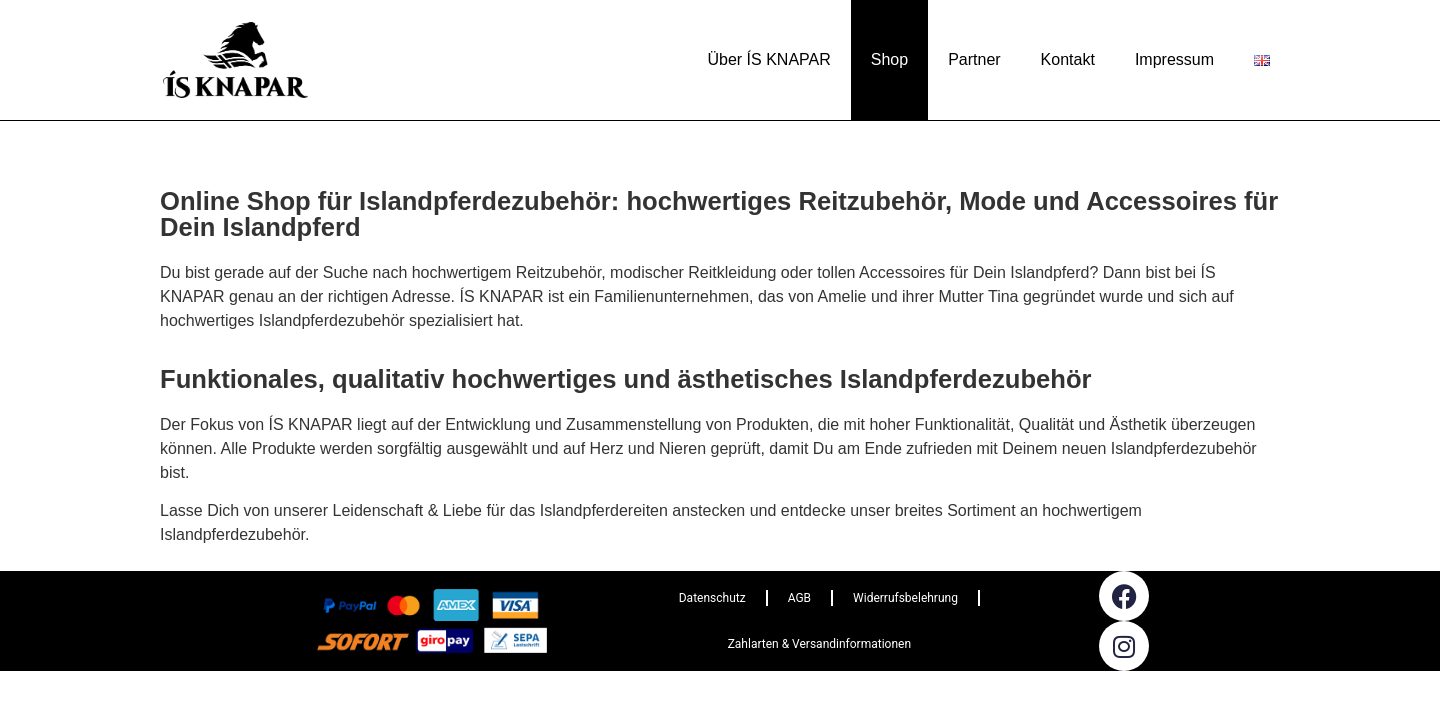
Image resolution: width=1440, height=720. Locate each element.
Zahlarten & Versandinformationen (819, 644)
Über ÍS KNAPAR (768, 59)
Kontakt (1068, 59)
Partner (974, 59)
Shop (889, 59)
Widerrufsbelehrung (905, 598)
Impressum (1174, 59)
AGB (799, 598)
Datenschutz (712, 598)
